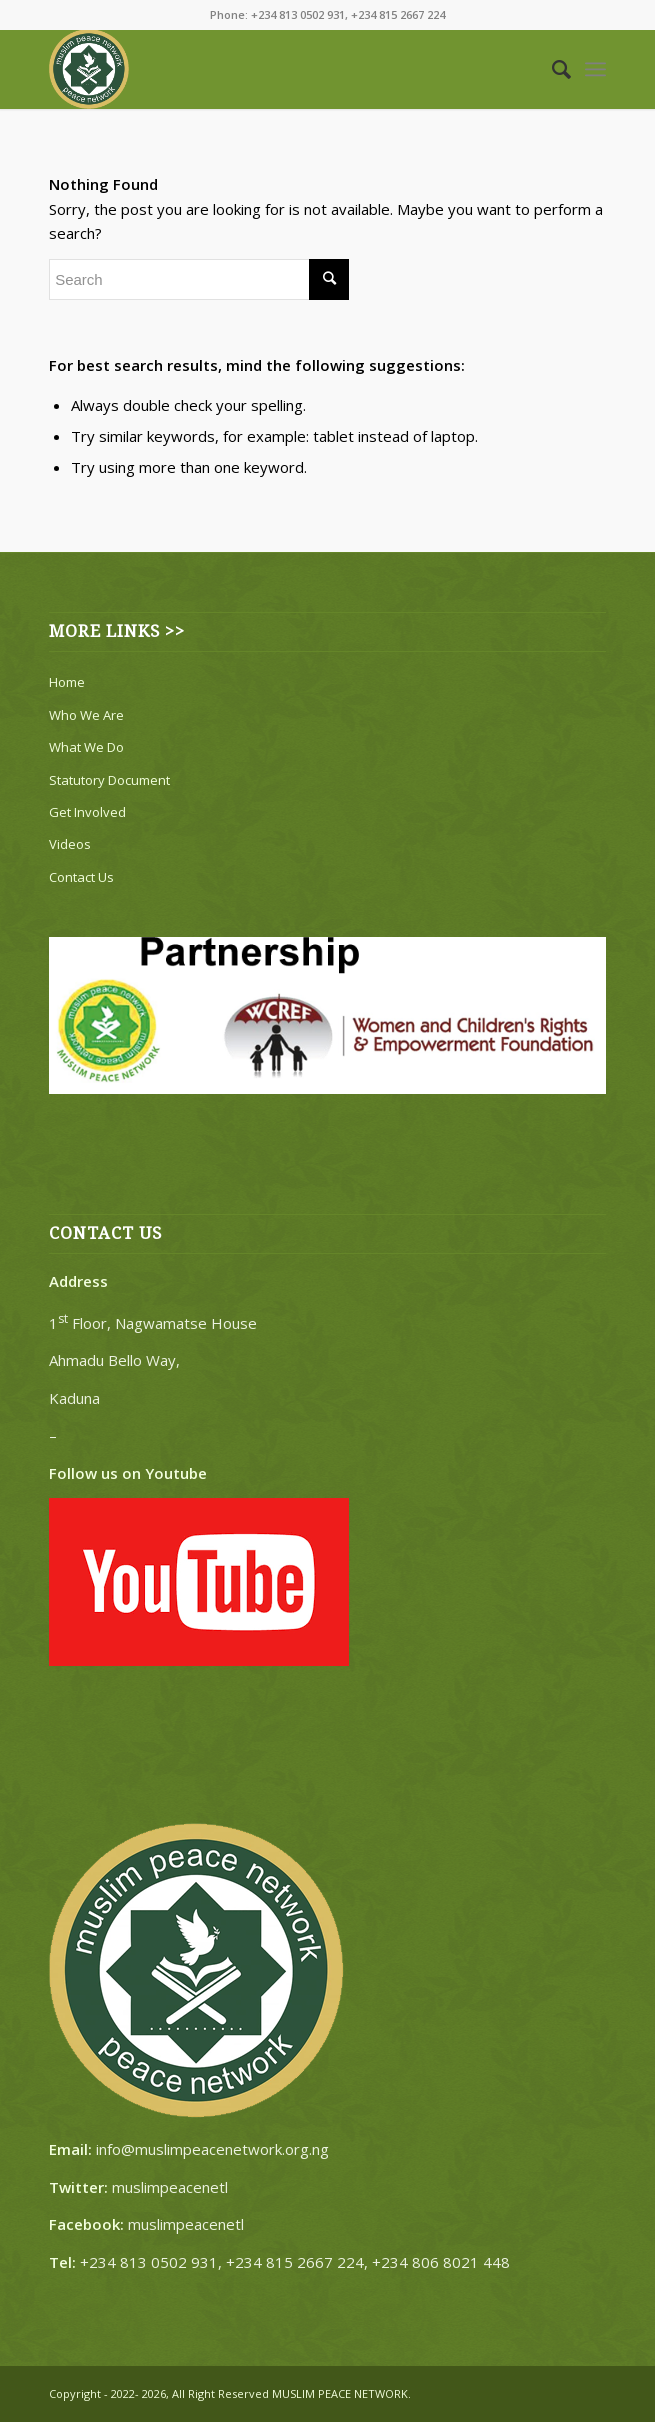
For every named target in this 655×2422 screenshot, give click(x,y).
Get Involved (87, 812)
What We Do (86, 747)
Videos (70, 844)
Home (67, 682)
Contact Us (81, 877)
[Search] (551, 69)
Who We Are (86, 715)
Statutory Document (109, 780)
